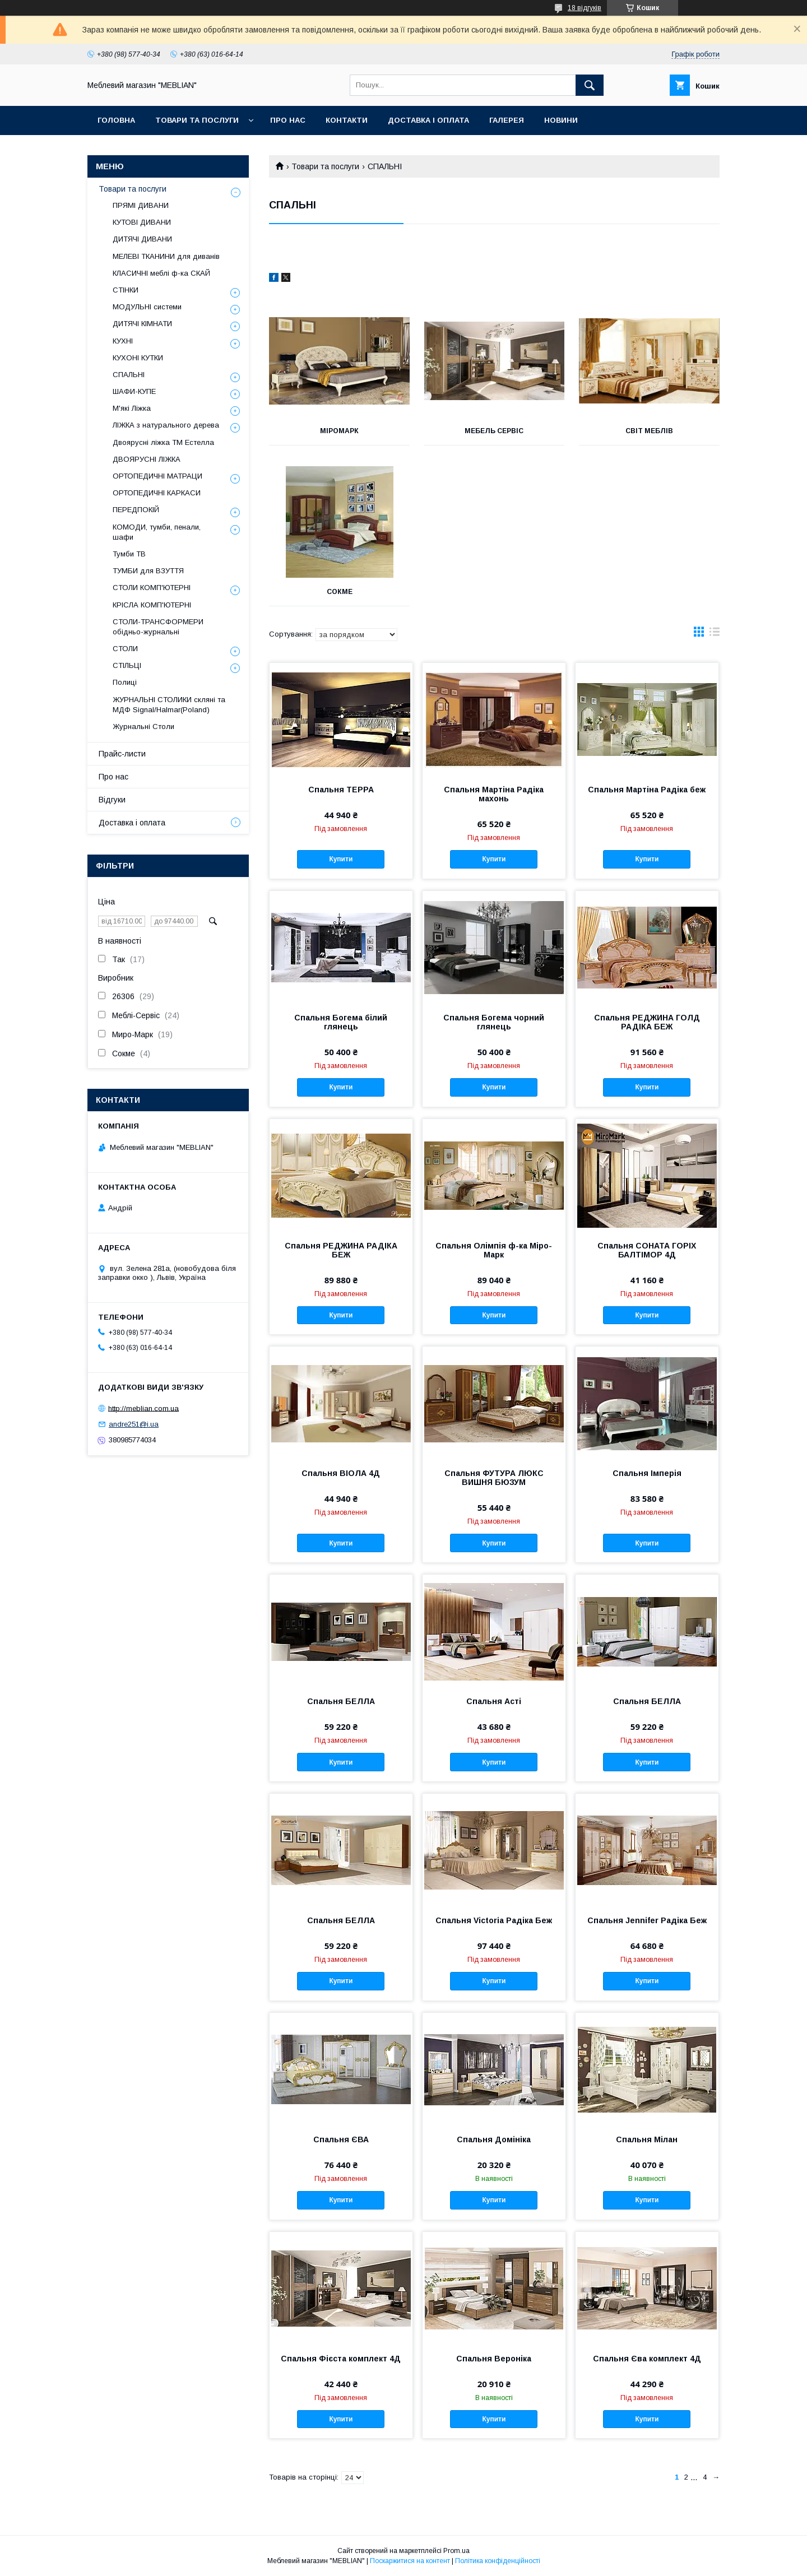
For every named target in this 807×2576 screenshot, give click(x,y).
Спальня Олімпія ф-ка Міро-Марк (493, 1250)
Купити (341, 859)
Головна (116, 120)
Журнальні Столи (143, 726)
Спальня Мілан (647, 2139)
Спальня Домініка (494, 2139)
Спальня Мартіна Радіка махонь (494, 794)
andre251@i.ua (134, 1424)
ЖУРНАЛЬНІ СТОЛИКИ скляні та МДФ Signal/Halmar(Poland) (169, 704)
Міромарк (339, 431)
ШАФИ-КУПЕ (134, 391)
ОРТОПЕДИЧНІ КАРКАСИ (157, 493)
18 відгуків (584, 8)
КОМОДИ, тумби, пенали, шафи (157, 532)
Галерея (506, 120)
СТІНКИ (125, 290)
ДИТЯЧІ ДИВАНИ (142, 239)
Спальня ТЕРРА (341, 789)
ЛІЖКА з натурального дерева (166, 425)
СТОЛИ (125, 648)
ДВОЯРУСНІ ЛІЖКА (146, 459)
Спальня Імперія (647, 1473)
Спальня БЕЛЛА (341, 1701)
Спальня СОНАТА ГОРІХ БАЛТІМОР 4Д (646, 1250)
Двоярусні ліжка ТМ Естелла (163, 442)
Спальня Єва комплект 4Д (647, 2358)
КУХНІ (123, 341)
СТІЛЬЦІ (127, 665)
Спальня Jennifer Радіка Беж (647, 1920)
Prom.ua (456, 2551)
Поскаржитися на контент (410, 2561)
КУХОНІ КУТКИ (138, 358)
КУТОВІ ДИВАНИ (142, 222)
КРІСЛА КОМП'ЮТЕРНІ (152, 605)
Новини (561, 120)
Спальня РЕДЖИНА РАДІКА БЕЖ (341, 1250)
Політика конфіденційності (497, 2561)
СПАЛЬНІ (129, 374)
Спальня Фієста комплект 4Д (341, 2358)
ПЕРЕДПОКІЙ (136, 509)
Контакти (347, 120)
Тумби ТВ (129, 554)
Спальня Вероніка (493, 2358)
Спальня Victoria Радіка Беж (493, 1920)
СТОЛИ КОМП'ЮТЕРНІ (152, 587)
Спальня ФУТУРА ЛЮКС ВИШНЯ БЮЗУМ (494, 1478)
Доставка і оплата (428, 120)
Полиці (125, 682)
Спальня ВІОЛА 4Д (341, 1473)
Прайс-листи (122, 753)
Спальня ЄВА (341, 2139)
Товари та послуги (197, 120)
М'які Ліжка (132, 408)
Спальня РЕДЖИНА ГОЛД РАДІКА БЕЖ (647, 1022)
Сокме (340, 592)
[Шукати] (590, 85)
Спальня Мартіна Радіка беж (647, 789)
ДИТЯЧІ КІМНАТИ (142, 323)
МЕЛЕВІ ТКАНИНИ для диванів (166, 256)
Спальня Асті (493, 1701)
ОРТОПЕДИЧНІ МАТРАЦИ (157, 476)
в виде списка (714, 634)
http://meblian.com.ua (143, 1408)
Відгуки (112, 799)
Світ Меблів (649, 431)
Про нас (287, 120)
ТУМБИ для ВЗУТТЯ (148, 571)
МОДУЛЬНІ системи (147, 307)
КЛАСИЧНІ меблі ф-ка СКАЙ (161, 273)
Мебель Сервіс (494, 431)
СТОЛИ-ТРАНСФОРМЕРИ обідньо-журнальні (158, 627)
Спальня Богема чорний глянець (493, 1022)
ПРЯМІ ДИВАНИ (141, 205)
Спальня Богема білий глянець (340, 1022)
